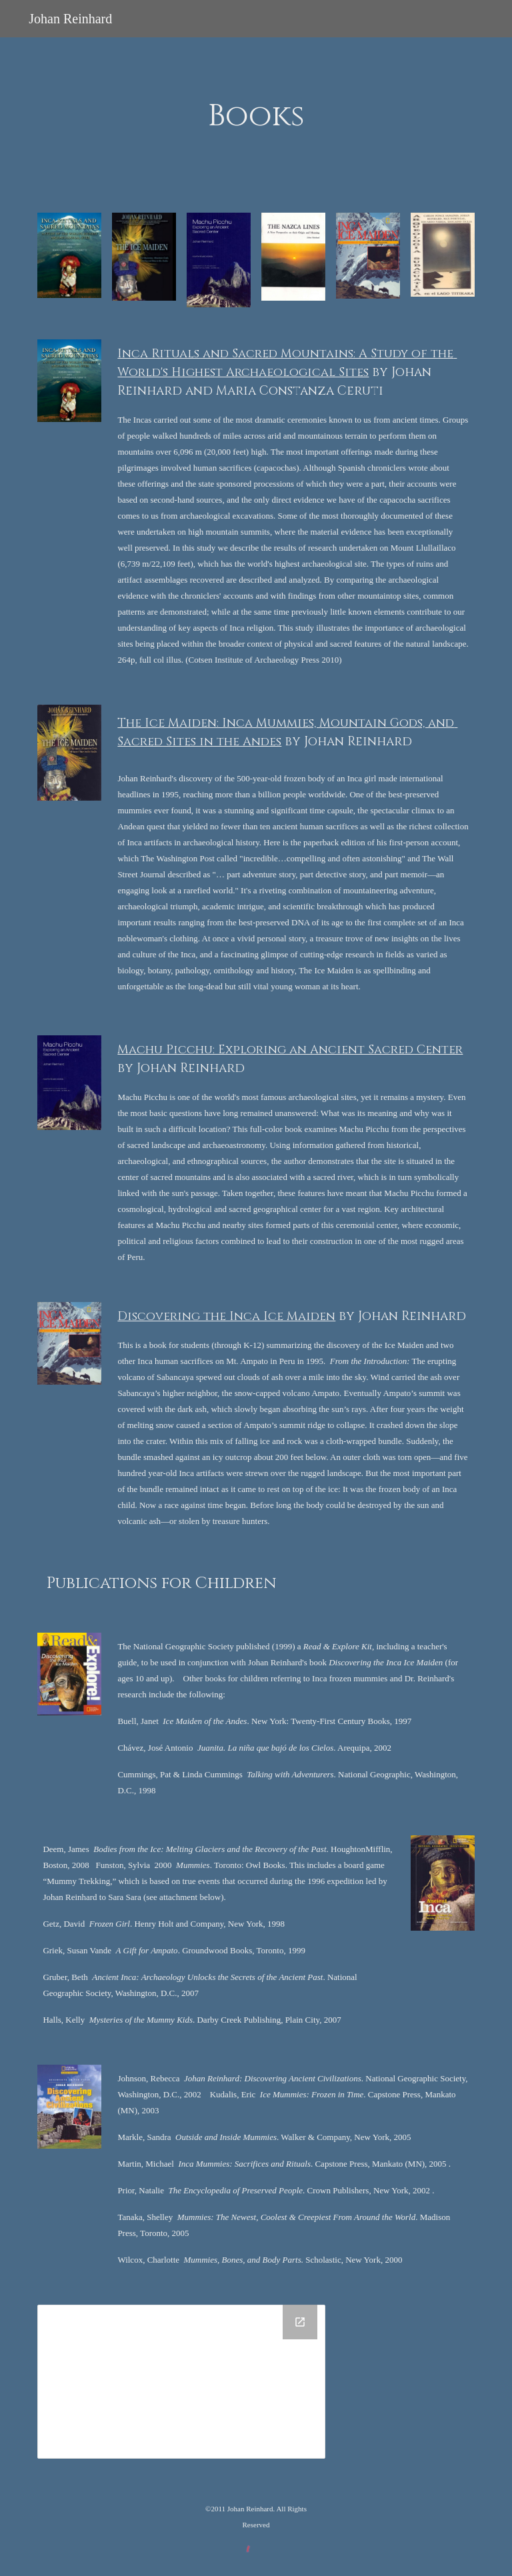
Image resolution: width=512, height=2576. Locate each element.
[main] (255, 117)
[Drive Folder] (181, 2382)
